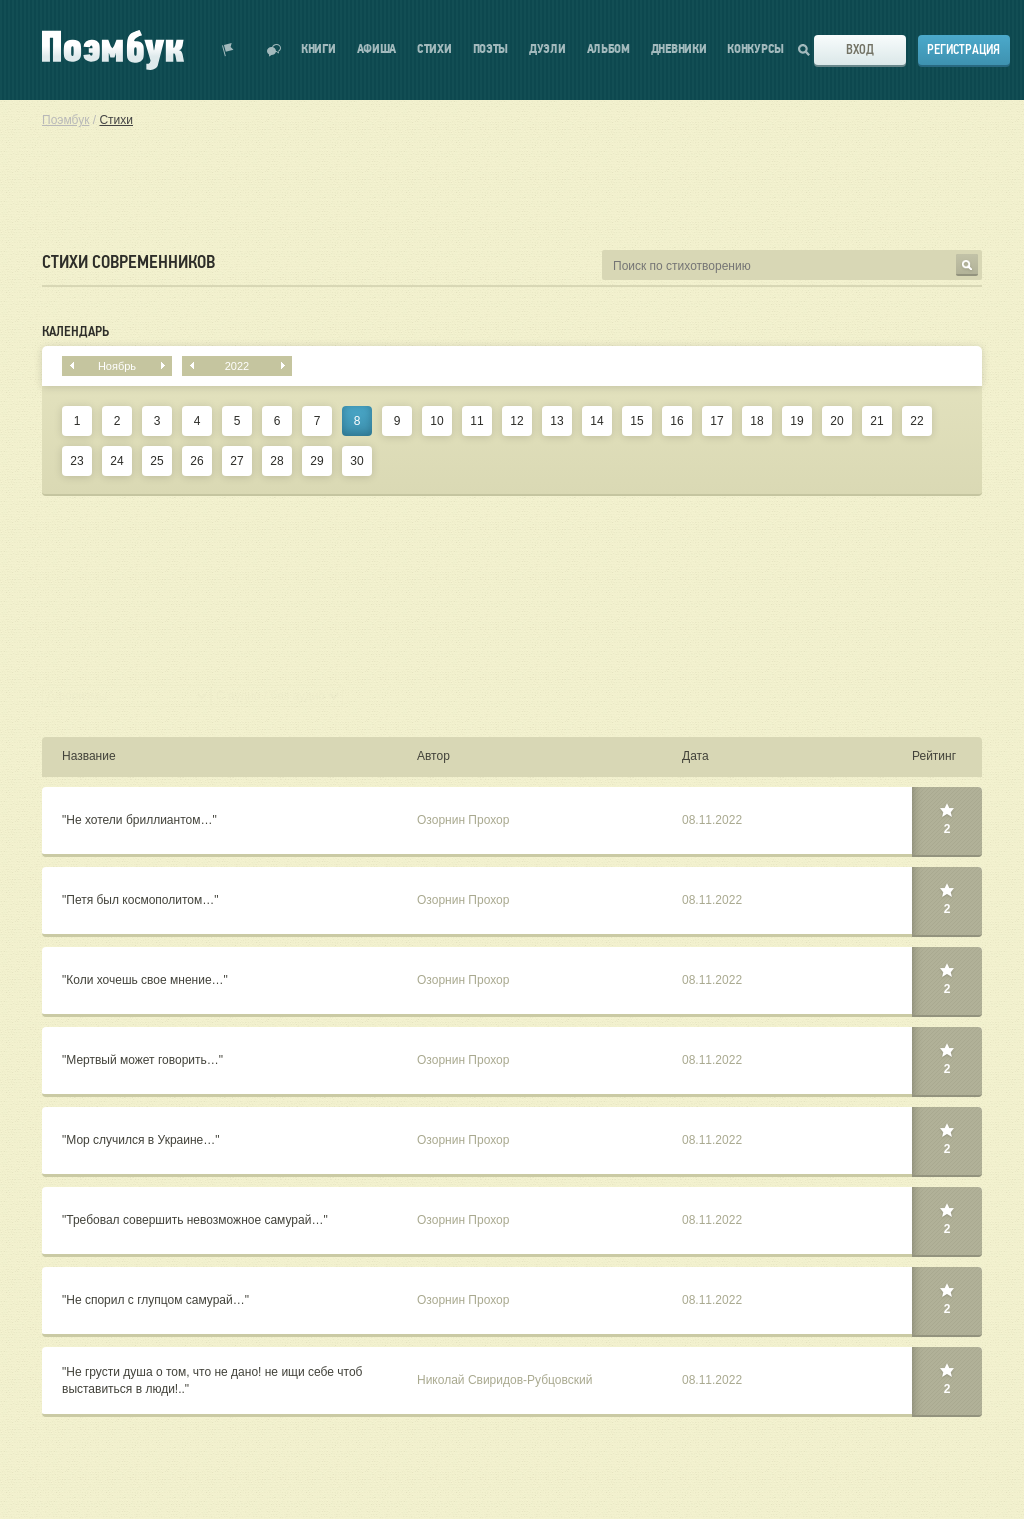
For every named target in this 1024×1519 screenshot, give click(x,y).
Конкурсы (755, 49)
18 (756, 421)
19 (796, 421)
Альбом (608, 49)
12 (516, 421)
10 (436, 421)
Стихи (434, 49)
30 (356, 461)
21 (876, 421)
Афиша (377, 49)
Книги (318, 49)
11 (476, 421)
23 (76, 461)
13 (556, 421)
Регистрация (963, 49)
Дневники (679, 49)
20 (836, 421)
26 (196, 461)
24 (116, 461)
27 (236, 461)
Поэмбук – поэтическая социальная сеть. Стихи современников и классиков (113, 50)
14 (596, 421)
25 (156, 461)
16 (676, 421)
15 (636, 421)
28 (276, 461)
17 (716, 421)
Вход (860, 49)
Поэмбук (65, 120)
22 (916, 421)
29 (316, 461)
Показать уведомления (228, 50)
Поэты (491, 49)
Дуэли (547, 49)
